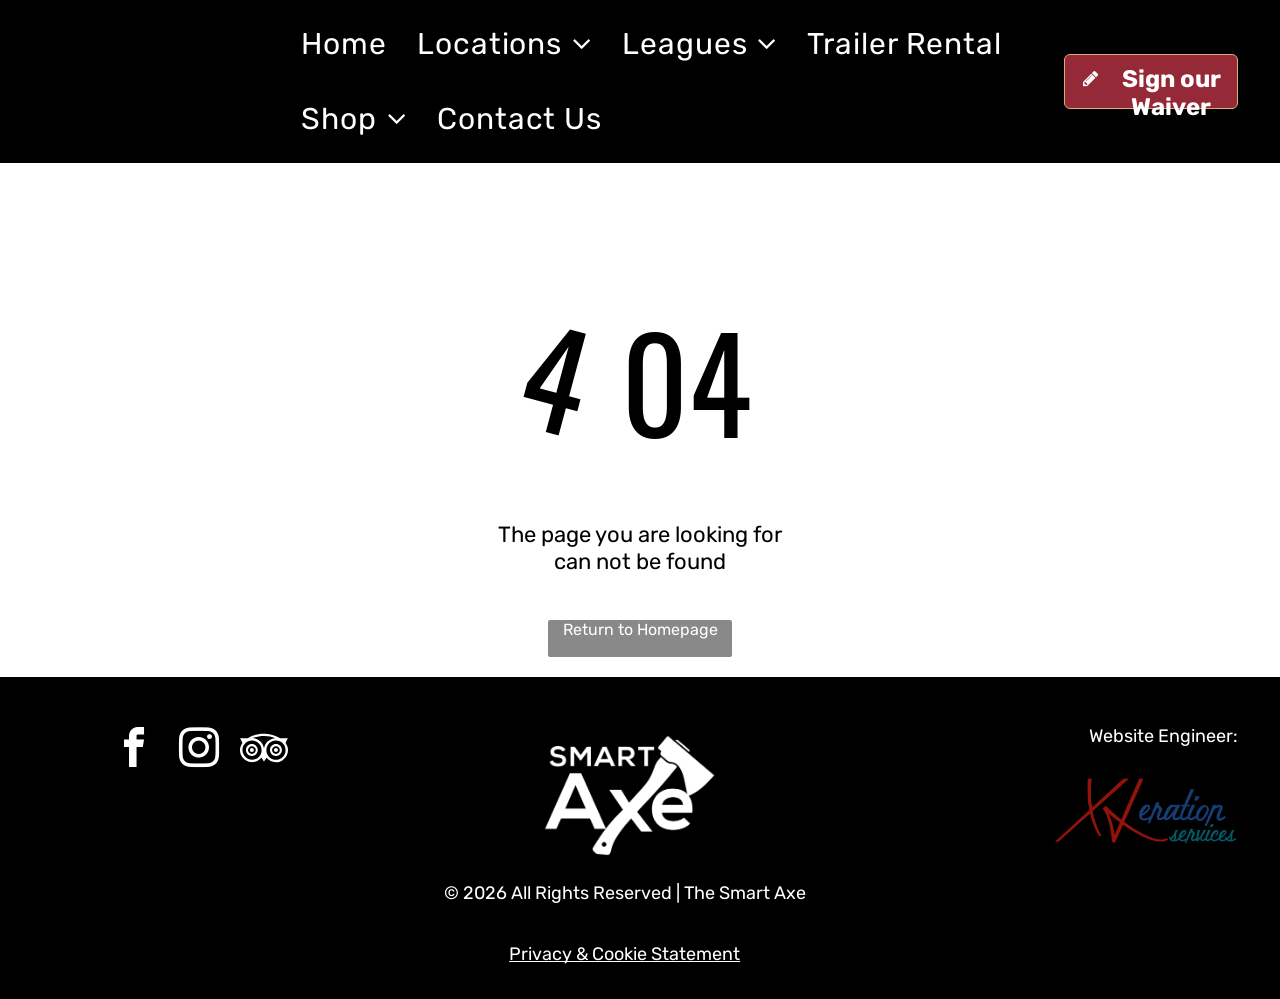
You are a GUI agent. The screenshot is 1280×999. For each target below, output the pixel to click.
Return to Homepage (640, 629)
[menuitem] (344, 43)
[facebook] (134, 750)
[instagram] (199, 750)
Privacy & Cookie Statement (624, 954)
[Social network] (264, 750)
